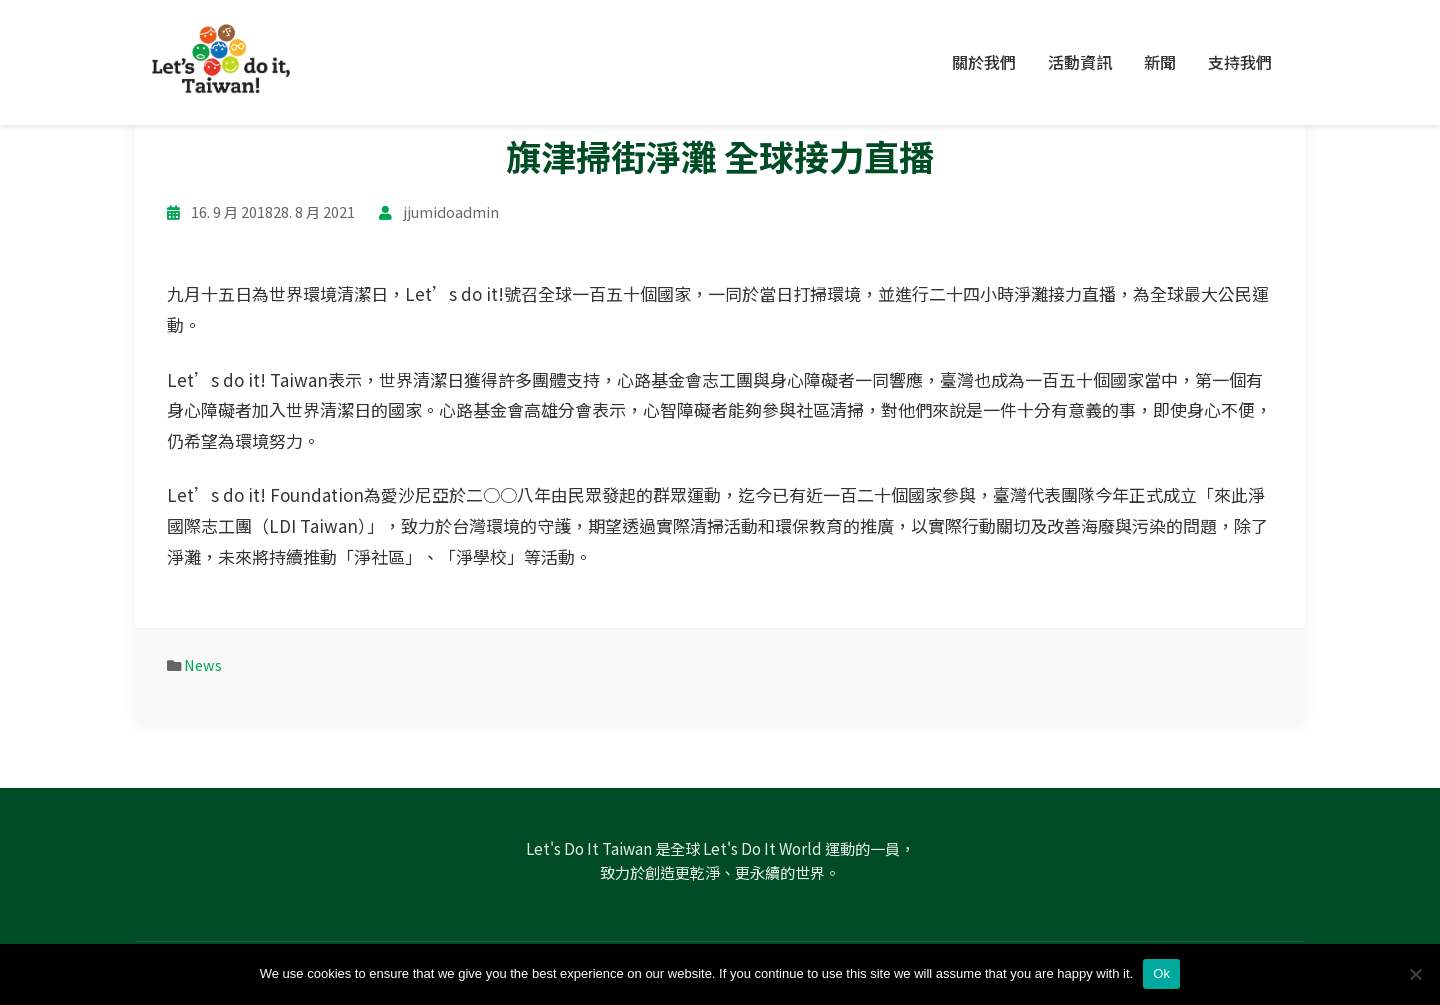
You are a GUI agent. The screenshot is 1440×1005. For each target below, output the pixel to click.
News (203, 664)
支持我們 (1240, 62)
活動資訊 (1080, 62)
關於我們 (984, 62)
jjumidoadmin (451, 211)
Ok (1161, 973)
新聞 (1160, 62)
